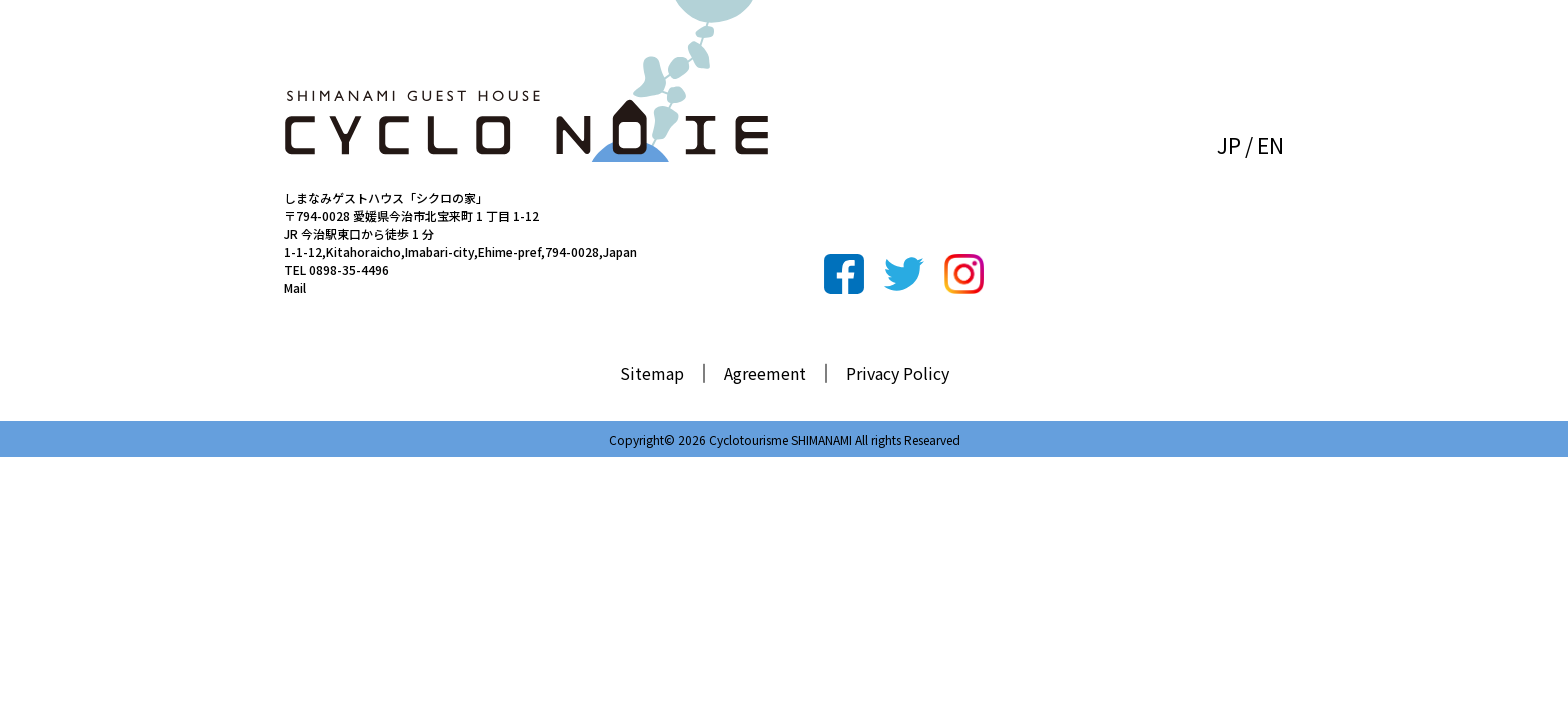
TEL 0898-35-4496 (336, 269)
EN (1270, 145)
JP (1229, 145)
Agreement (765, 373)
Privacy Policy (897, 373)
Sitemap (652, 373)
